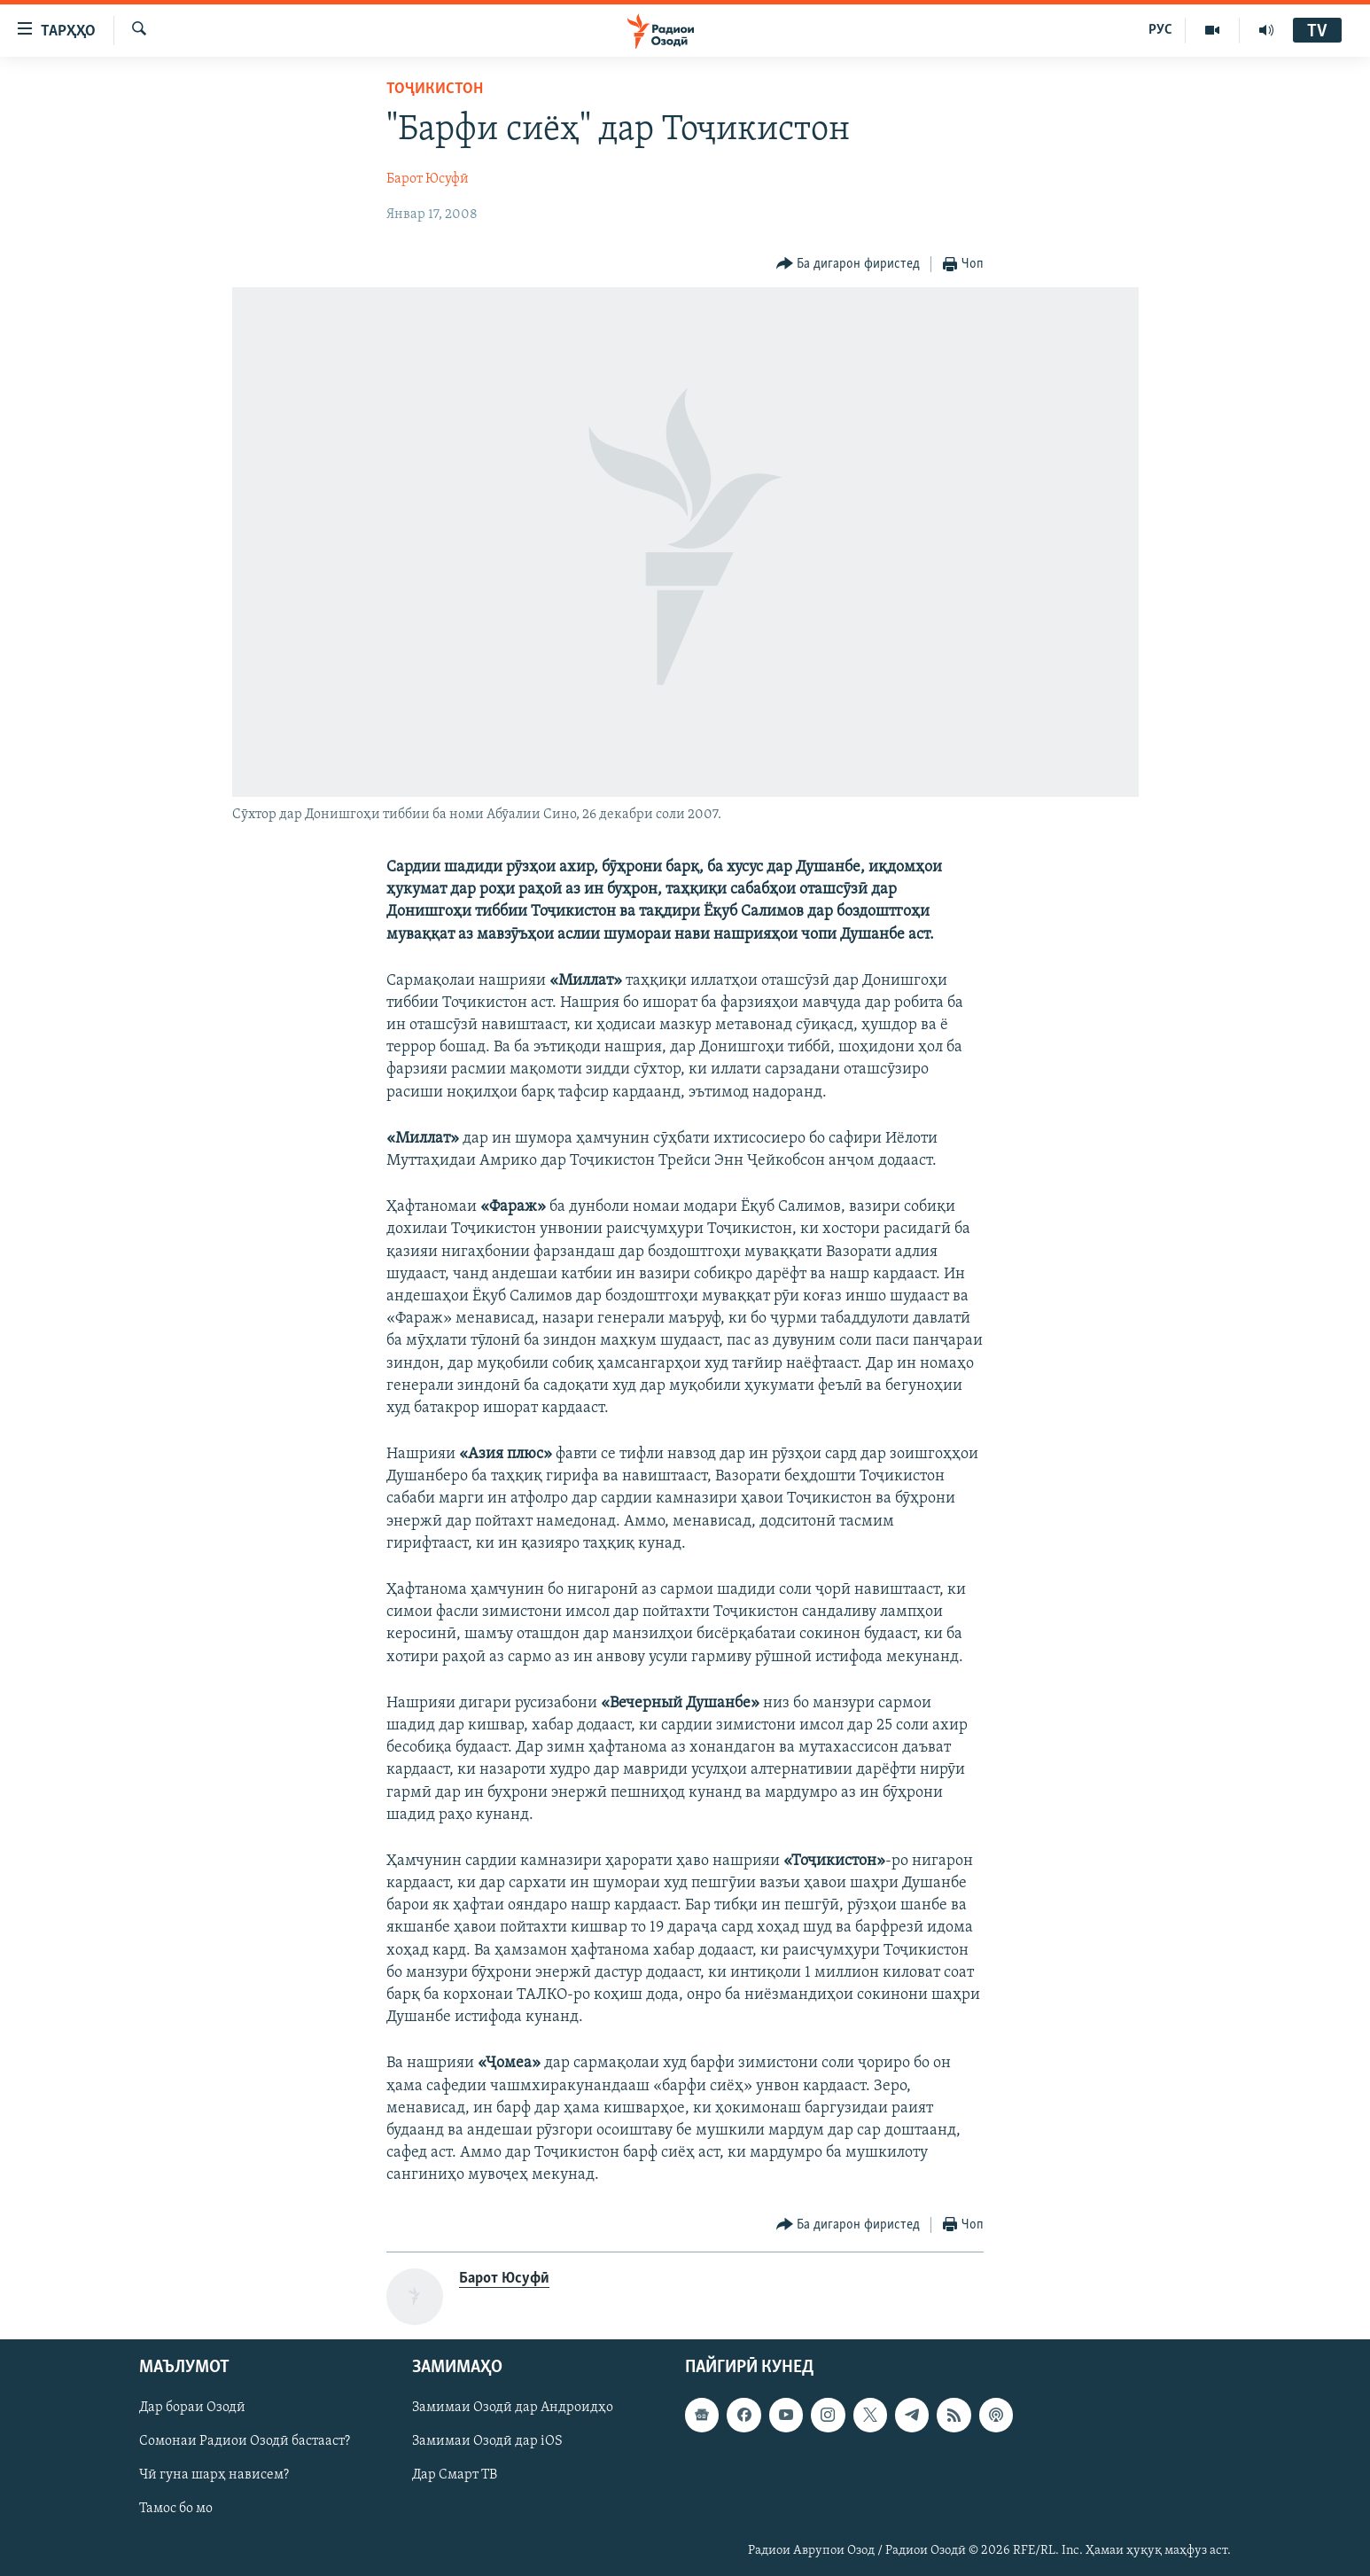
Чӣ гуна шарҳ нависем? (214, 2475)
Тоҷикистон (434, 89)
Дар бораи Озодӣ (192, 2407)
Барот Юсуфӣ (427, 179)
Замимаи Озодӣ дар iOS (487, 2441)
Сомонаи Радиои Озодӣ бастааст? (244, 2441)
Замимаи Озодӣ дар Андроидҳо (512, 2407)
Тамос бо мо (176, 2509)
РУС (1160, 30)
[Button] (848, 265)
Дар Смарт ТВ (454, 2475)
